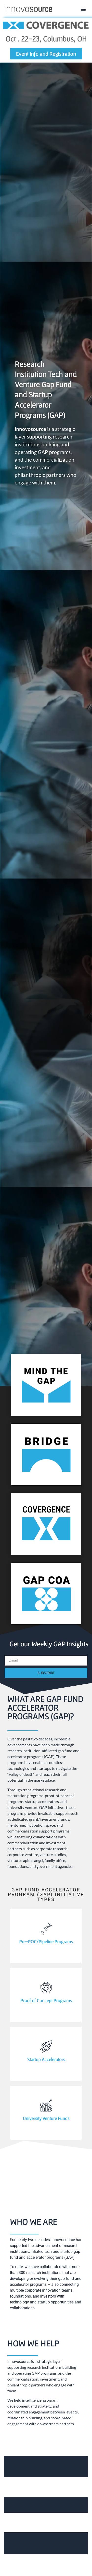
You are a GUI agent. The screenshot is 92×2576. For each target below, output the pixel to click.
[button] (83, 9)
